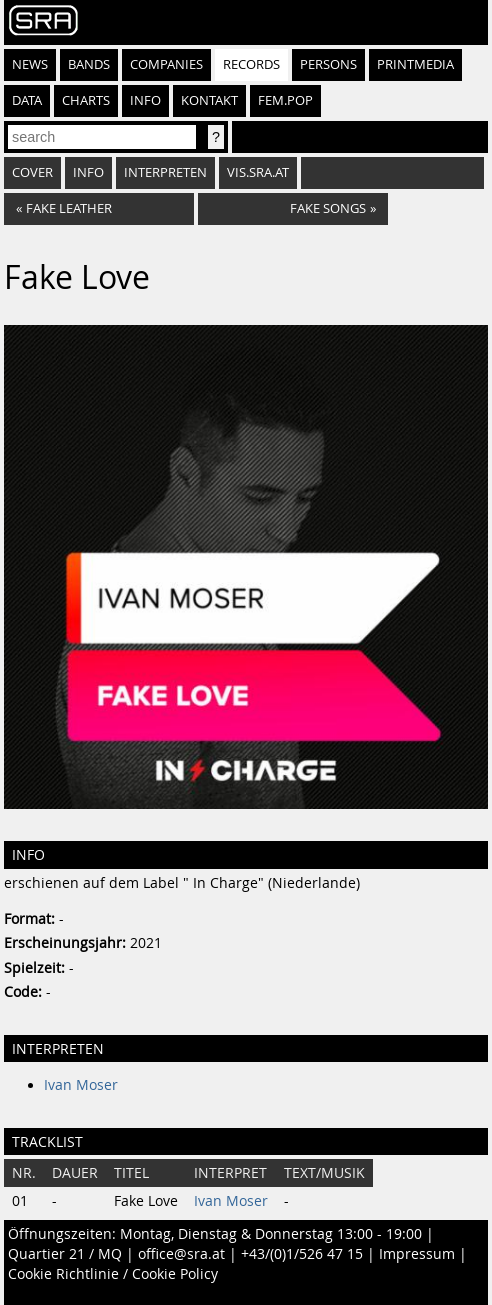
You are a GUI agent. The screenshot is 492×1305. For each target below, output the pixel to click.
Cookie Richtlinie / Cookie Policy (113, 1274)
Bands (89, 64)
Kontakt (209, 100)
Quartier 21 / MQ (65, 1254)
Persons (328, 64)
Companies (166, 64)
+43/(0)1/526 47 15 (302, 1254)
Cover (32, 172)
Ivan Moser (81, 1085)
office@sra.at (181, 1254)
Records (251, 64)
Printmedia (415, 64)
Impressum (417, 1254)
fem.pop (285, 100)
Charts (86, 100)
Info (145, 100)
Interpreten (165, 172)
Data (27, 100)
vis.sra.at (258, 172)
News (30, 64)
